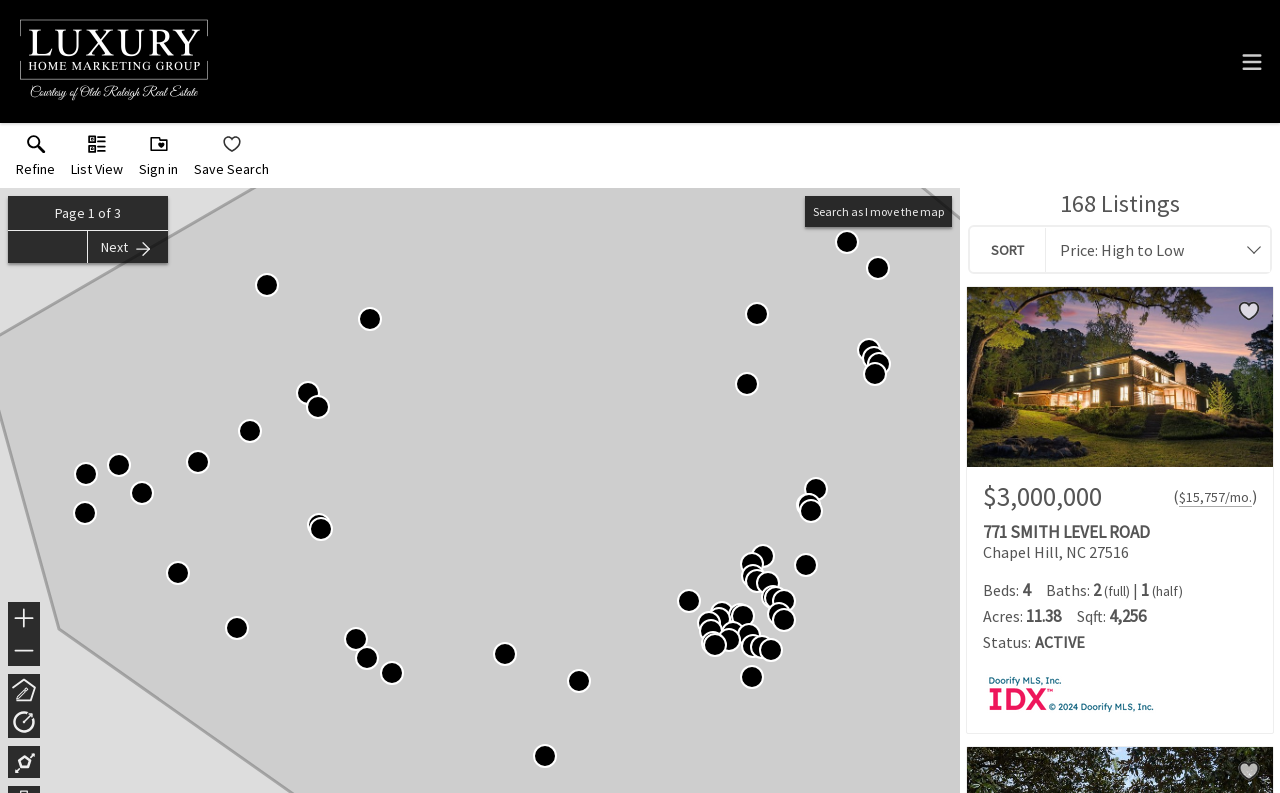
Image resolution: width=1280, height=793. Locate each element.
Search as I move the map (878, 211)
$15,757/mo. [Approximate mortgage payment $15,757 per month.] (1215, 497)
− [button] (24, 651)
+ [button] (24, 620)
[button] (97, 160)
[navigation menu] (1252, 62)
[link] (35, 160)
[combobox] (1152, 250)
